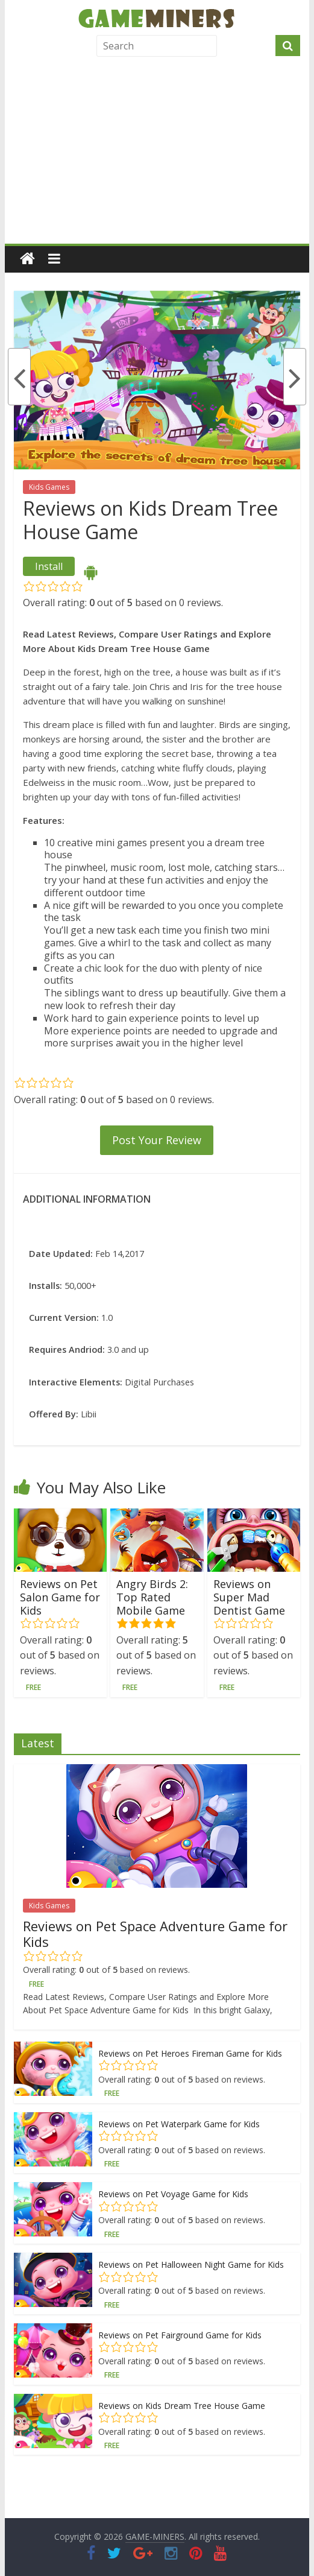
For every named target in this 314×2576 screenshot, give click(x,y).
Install (49, 566)
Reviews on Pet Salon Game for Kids (60, 1597)
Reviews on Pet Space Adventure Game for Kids (155, 1934)
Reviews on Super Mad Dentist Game (249, 1597)
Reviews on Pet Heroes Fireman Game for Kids (190, 2053)
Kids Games (49, 487)
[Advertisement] (157, 153)
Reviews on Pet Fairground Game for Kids (180, 2335)
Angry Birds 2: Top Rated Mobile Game (152, 1597)
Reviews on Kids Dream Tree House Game (181, 2405)
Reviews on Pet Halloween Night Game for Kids (191, 2264)
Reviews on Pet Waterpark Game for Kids (179, 2124)
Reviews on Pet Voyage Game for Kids (173, 2194)
